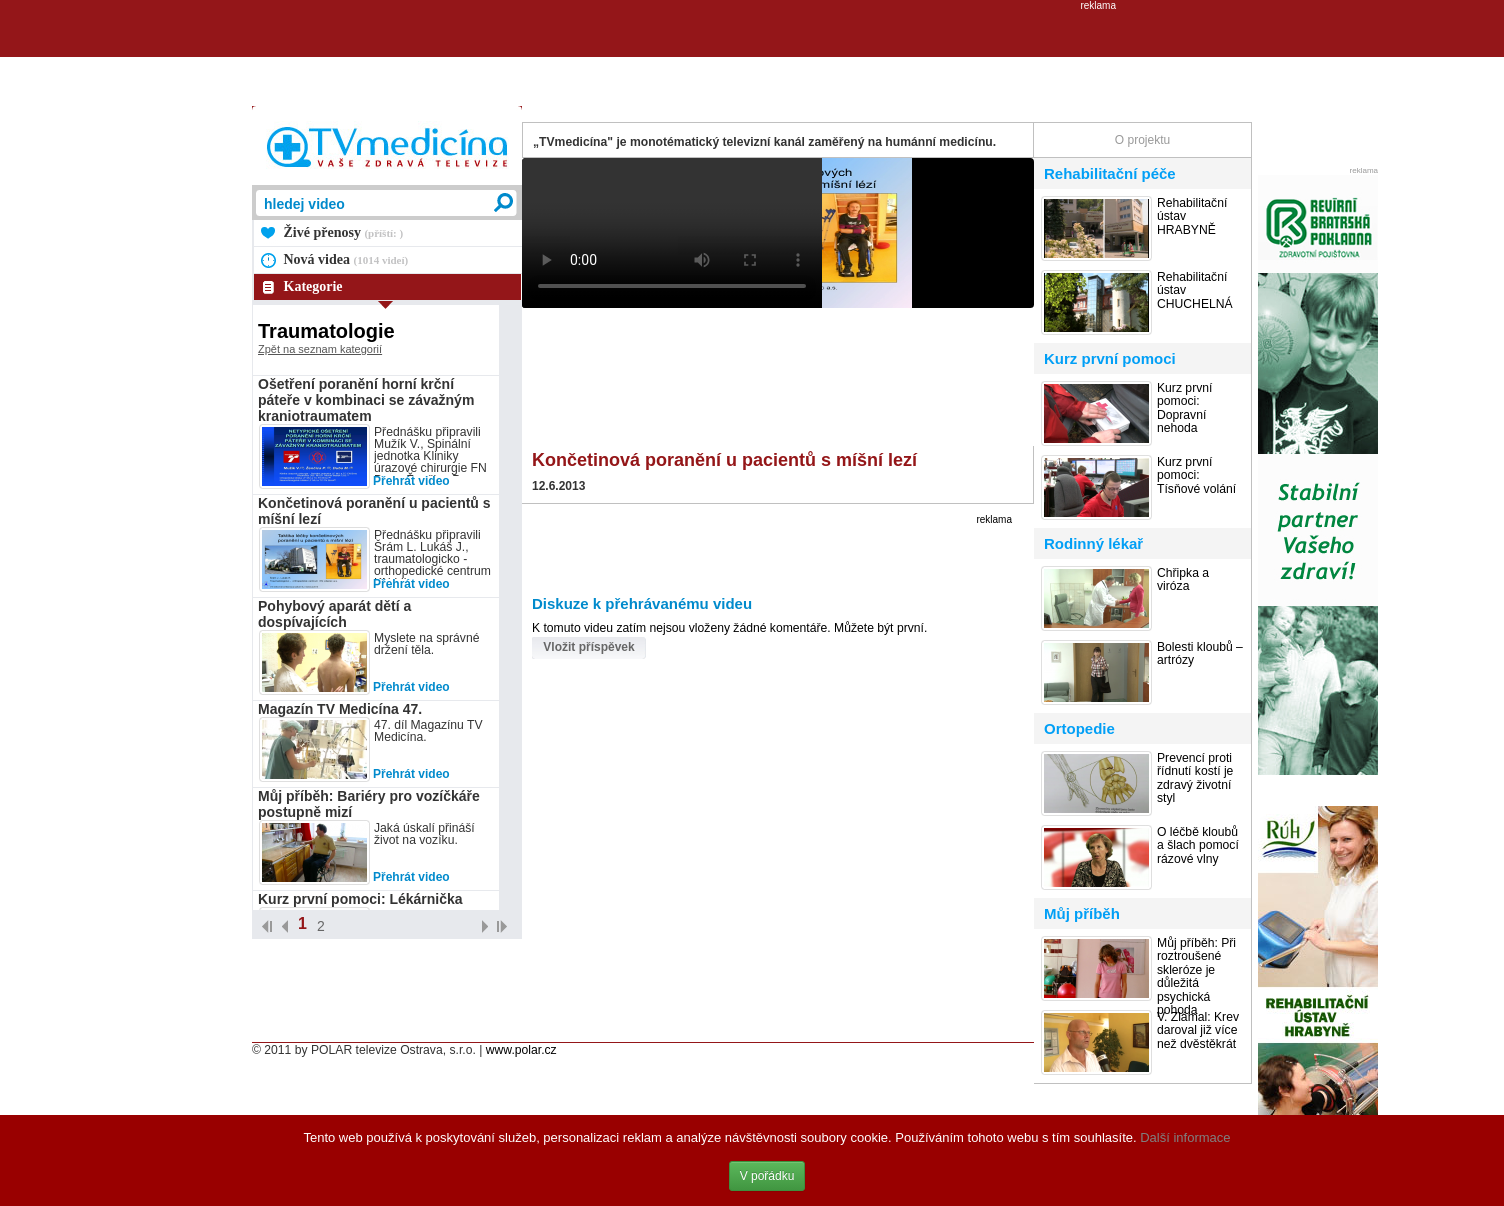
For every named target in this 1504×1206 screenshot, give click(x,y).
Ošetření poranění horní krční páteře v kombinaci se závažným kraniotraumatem (366, 400)
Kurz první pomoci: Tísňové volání (1196, 476)
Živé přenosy (344, 232)
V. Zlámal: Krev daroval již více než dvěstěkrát (1198, 1031)
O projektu (1142, 140)
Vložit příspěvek (588, 647)
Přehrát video (411, 481)
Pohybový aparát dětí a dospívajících (334, 614)
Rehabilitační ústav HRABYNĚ (1192, 217)
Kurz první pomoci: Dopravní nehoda (1184, 408)
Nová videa (346, 259)
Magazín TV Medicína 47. (340, 709)
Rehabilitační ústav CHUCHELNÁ (1195, 291)
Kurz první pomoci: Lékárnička (360, 899)
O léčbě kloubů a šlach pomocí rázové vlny (1198, 846)
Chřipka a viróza (1183, 580)
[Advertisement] (752, 56)
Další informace (1185, 1137)
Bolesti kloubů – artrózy (1200, 654)
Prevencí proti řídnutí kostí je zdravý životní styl (1195, 778)
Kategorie (313, 286)
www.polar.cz (521, 1050)
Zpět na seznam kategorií (320, 349)
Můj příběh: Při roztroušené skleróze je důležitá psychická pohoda (1196, 977)
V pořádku (767, 1176)
